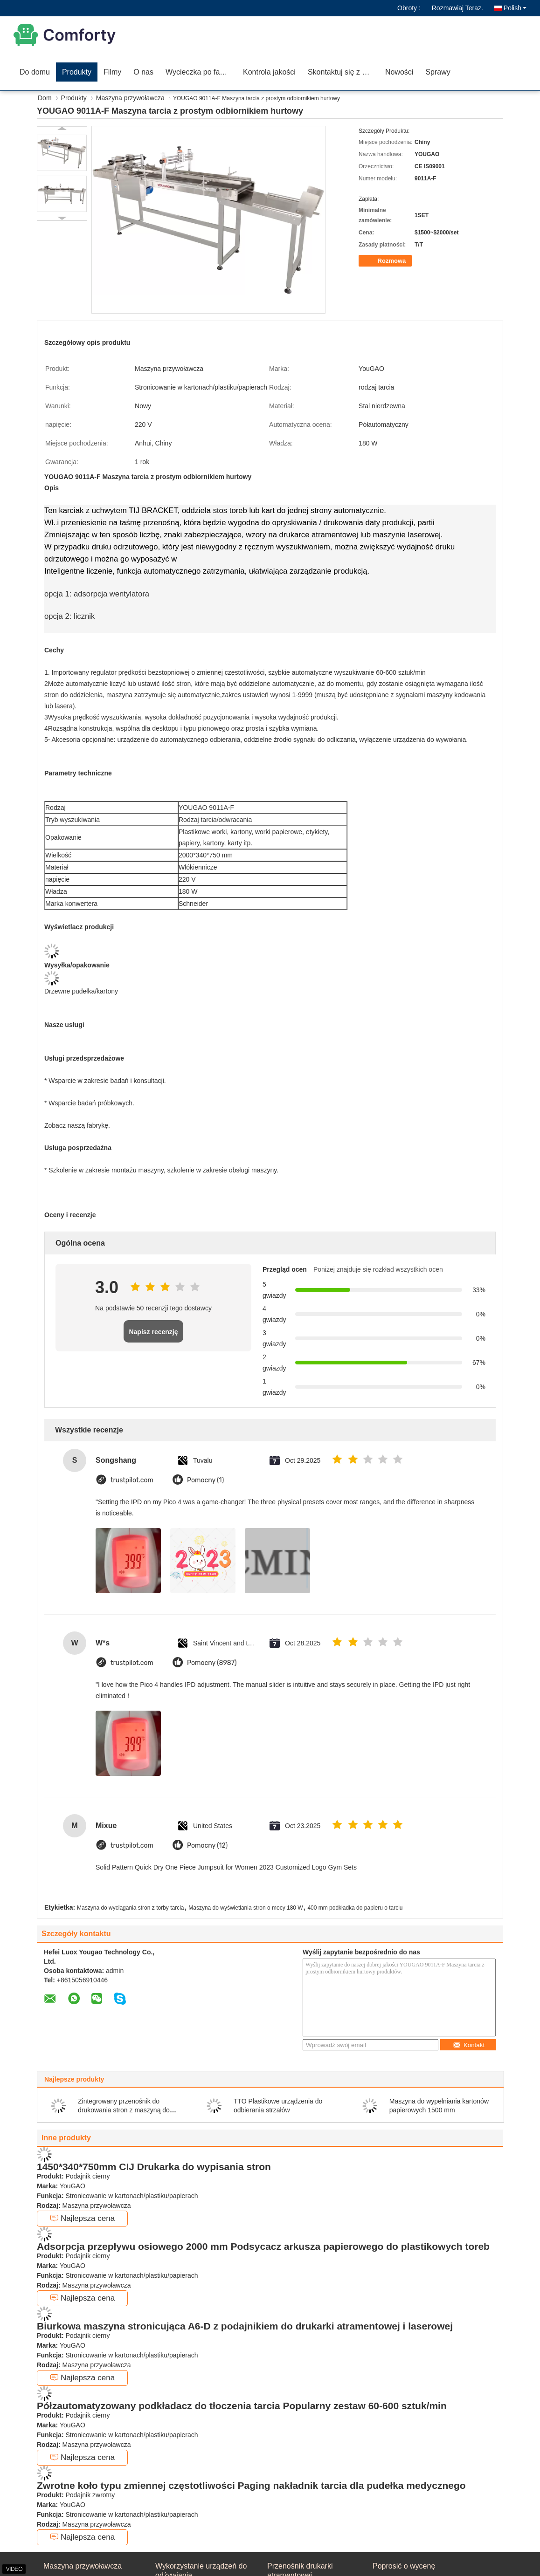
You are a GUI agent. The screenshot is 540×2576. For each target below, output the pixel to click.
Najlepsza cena (82, 2218)
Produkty (76, 72)
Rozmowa (386, 261)
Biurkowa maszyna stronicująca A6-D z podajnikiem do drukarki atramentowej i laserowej (245, 2326)
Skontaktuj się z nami (343, 72)
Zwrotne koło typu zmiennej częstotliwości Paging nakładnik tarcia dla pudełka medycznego (251, 2485)
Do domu (35, 72)
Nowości (399, 72)
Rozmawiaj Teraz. (457, 8)
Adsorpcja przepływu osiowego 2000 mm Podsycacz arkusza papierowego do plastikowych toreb (263, 2246)
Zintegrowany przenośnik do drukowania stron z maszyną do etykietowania (124, 2110)
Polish (515, 8)
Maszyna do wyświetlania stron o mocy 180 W (245, 1908)
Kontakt (469, 2045)
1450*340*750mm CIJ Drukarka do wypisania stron (154, 2166)
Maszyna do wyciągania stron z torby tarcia (130, 1908)
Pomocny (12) (207, 1846)
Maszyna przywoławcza (130, 98)
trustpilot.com (132, 1480)
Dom (45, 98)
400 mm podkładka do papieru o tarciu (354, 1908)
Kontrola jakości (269, 72)
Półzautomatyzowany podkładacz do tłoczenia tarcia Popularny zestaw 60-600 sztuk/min (242, 2405)
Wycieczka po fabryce (201, 72)
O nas (143, 72)
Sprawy (437, 72)
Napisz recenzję (153, 1332)
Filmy (112, 72)
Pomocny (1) (205, 1480)
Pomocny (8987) (212, 1663)
